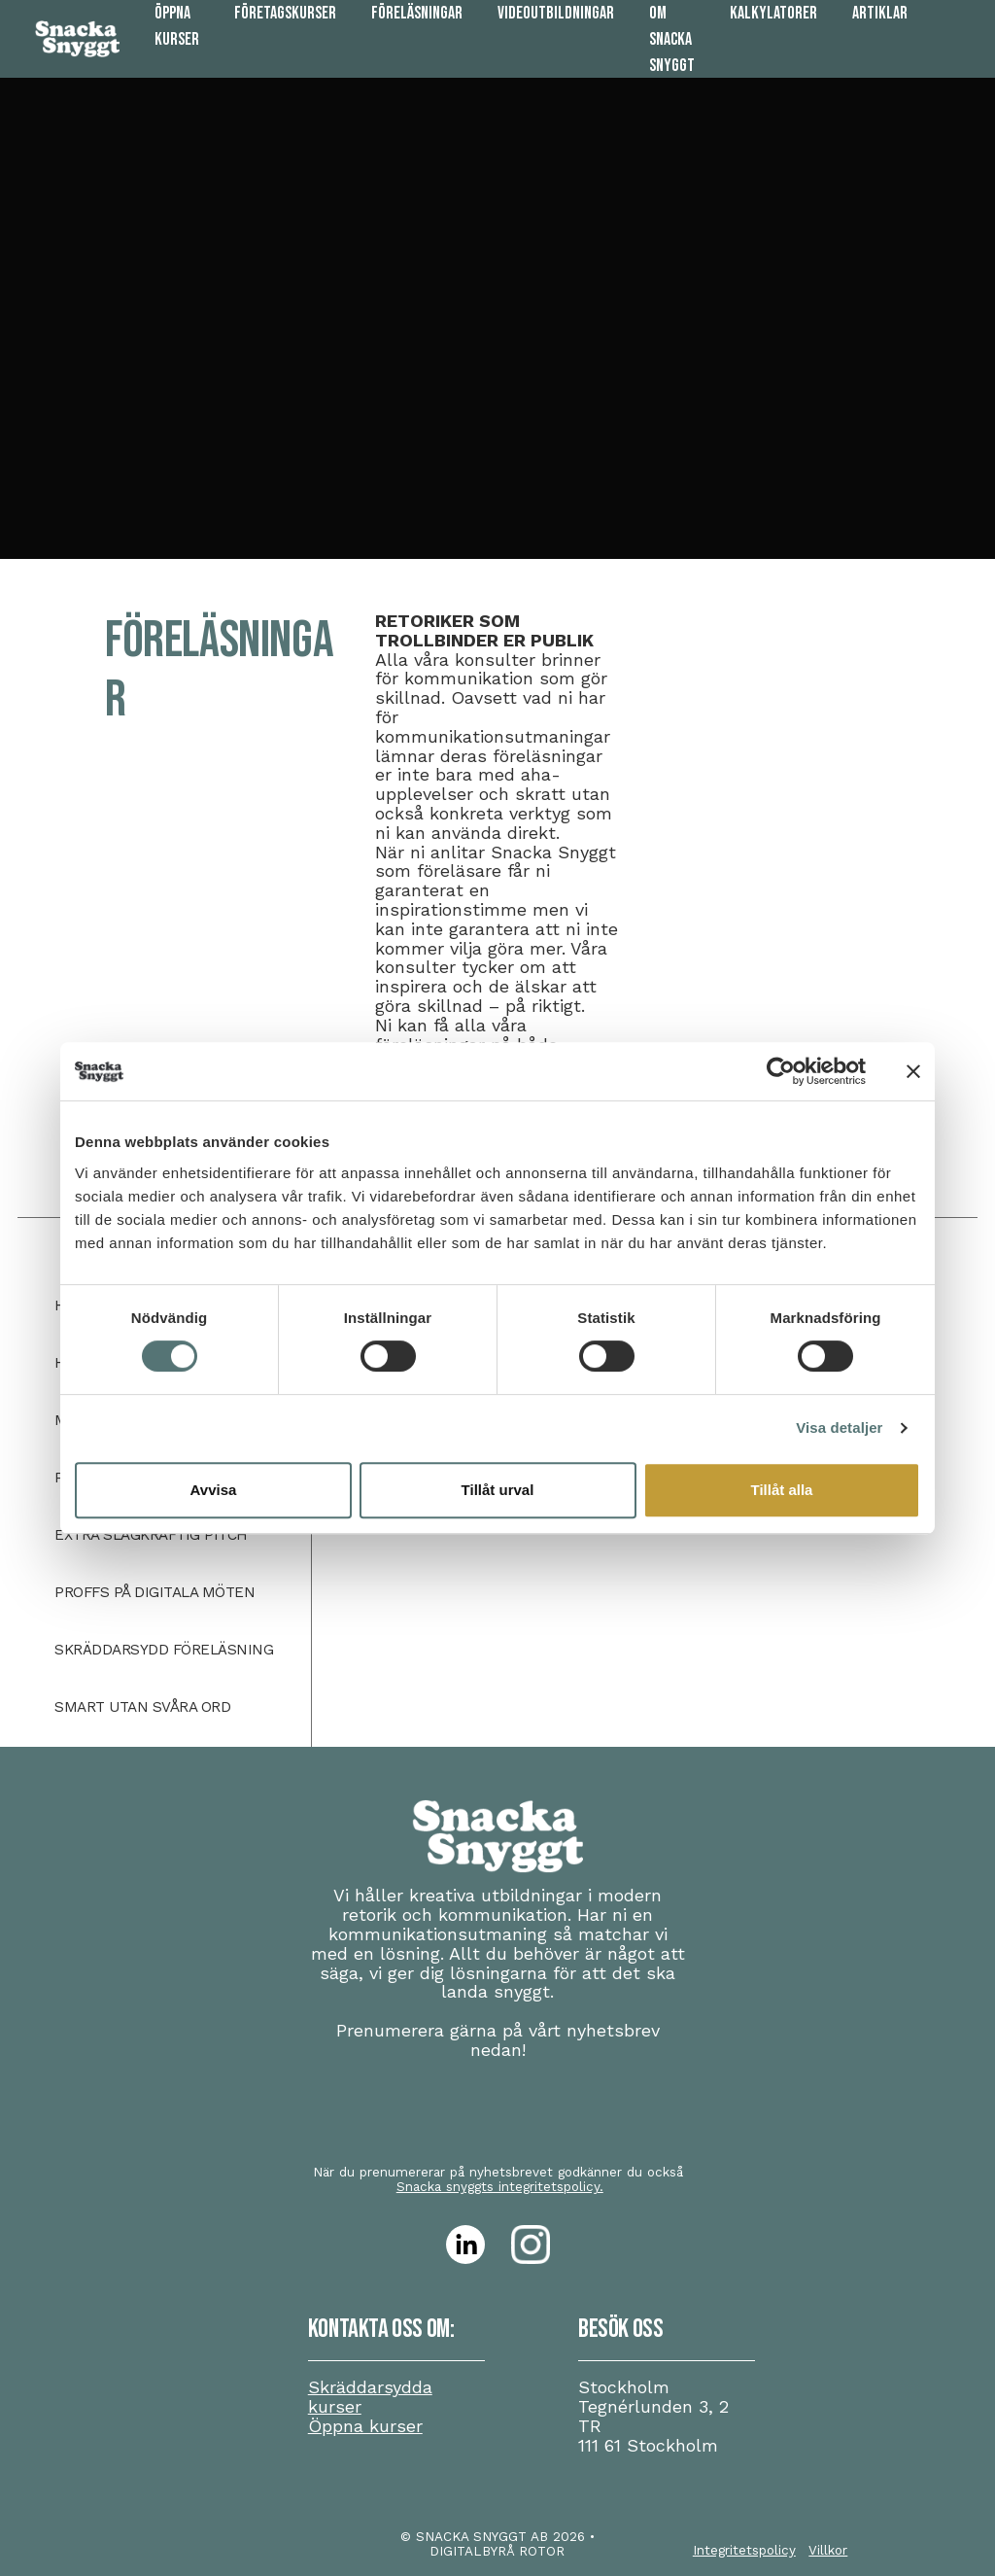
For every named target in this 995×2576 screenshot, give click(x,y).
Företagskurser (285, 13)
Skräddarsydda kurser (370, 2397)
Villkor (827, 2550)
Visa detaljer (839, 1427)
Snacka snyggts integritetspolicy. (499, 2186)
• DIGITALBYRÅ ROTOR (511, 2543)
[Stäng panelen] (913, 1071)
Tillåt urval (498, 1489)
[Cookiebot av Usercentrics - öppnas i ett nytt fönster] (781, 1071)
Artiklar (880, 13)
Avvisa (213, 1489)
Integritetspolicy (744, 2550)
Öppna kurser (365, 2426)
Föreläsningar (417, 13)
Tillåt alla (782, 1489)
